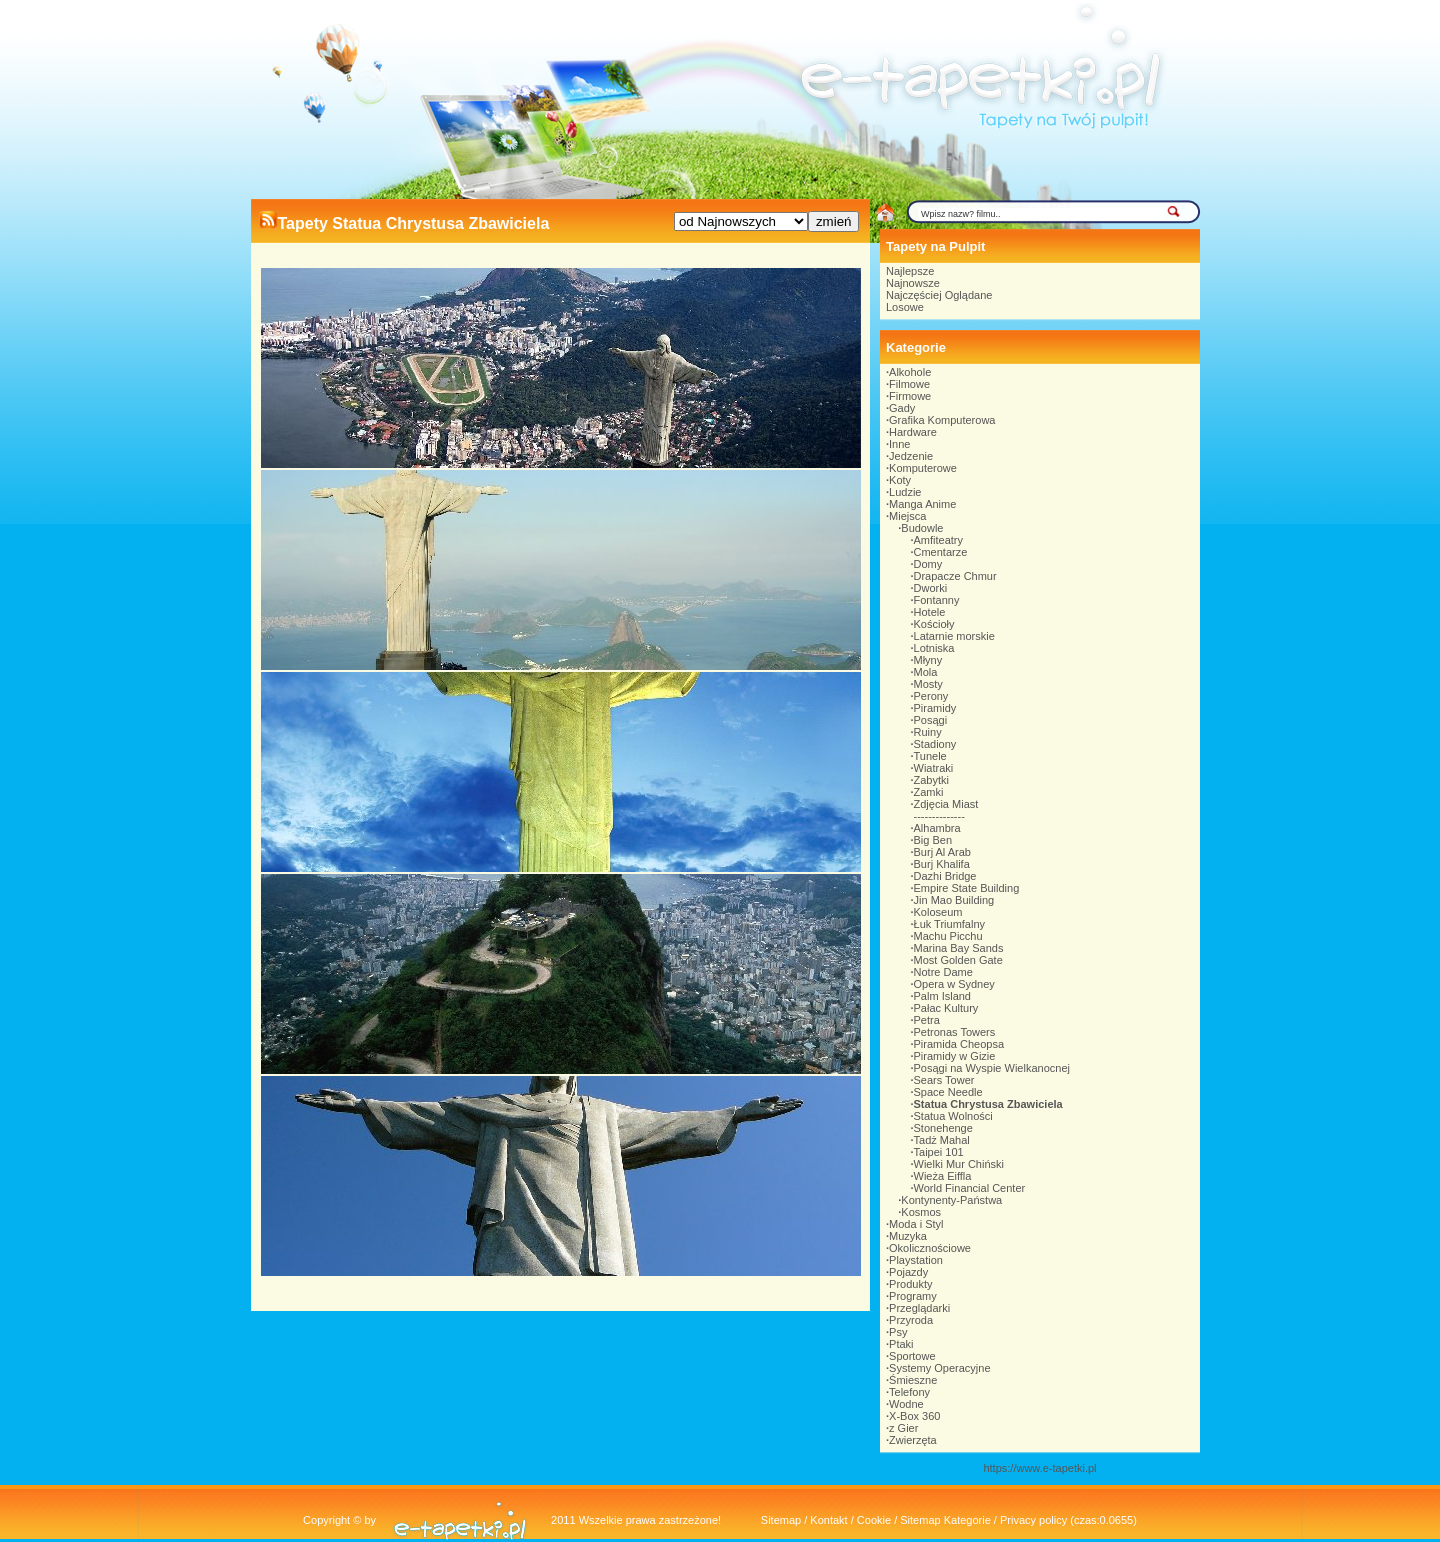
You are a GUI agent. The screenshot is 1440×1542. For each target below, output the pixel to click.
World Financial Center (970, 1188)
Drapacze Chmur (955, 576)
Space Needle (948, 1092)
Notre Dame (943, 972)
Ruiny (928, 732)
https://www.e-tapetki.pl (1039, 1468)
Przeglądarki (919, 1308)
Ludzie (905, 492)
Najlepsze (910, 271)
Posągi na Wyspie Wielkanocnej (992, 1068)
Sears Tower (944, 1080)
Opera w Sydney (954, 984)
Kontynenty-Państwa (951, 1200)
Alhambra (937, 828)
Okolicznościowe (930, 1248)
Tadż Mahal (942, 1140)
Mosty (928, 684)
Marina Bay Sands (959, 948)
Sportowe (912, 1356)
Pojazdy (908, 1272)
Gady (902, 408)
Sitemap (781, 1520)
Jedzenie (911, 456)
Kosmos (921, 1212)
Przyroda (911, 1320)
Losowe (905, 307)
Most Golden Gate (958, 960)
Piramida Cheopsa (959, 1044)
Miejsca (907, 516)
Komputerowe (923, 468)
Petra (927, 1020)
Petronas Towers (955, 1032)
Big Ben (933, 840)
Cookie (874, 1520)
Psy (898, 1332)
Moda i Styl (916, 1224)
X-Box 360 (914, 1416)
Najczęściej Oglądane (939, 295)
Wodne (906, 1404)
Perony (931, 696)
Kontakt (828, 1520)
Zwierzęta (913, 1440)
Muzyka (908, 1236)
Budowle (922, 528)
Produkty (910, 1284)
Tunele (930, 756)
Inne (899, 444)
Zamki (929, 792)
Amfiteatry (939, 540)
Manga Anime (922, 504)
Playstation (916, 1260)
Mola (926, 672)
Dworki (931, 588)
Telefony (909, 1392)
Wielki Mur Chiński (959, 1164)
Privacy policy (1033, 1520)
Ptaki (901, 1344)
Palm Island (942, 996)
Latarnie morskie (954, 636)
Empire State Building (967, 888)
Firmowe (910, 396)
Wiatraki (934, 768)
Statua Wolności (953, 1116)
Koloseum (938, 912)
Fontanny (937, 600)
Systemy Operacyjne (939, 1368)
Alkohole (910, 372)
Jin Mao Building (954, 900)
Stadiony (935, 744)
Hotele (930, 612)
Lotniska (934, 648)
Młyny (928, 660)
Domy (928, 564)
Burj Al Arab (942, 852)
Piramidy (935, 708)
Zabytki (931, 780)
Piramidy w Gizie (955, 1056)
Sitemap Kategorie (945, 1520)
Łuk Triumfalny (950, 924)
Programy (913, 1296)
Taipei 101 (939, 1152)
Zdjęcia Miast (946, 804)
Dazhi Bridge (945, 876)
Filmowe (909, 384)
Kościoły (934, 624)
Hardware (913, 432)
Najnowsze (913, 283)
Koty (900, 480)
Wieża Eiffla (943, 1176)
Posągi (931, 720)
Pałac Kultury (946, 1008)
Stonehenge (943, 1128)
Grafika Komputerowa (942, 420)
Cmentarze (941, 552)
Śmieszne (913, 1380)
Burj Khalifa (942, 864)
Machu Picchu (948, 936)
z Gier (903, 1428)
